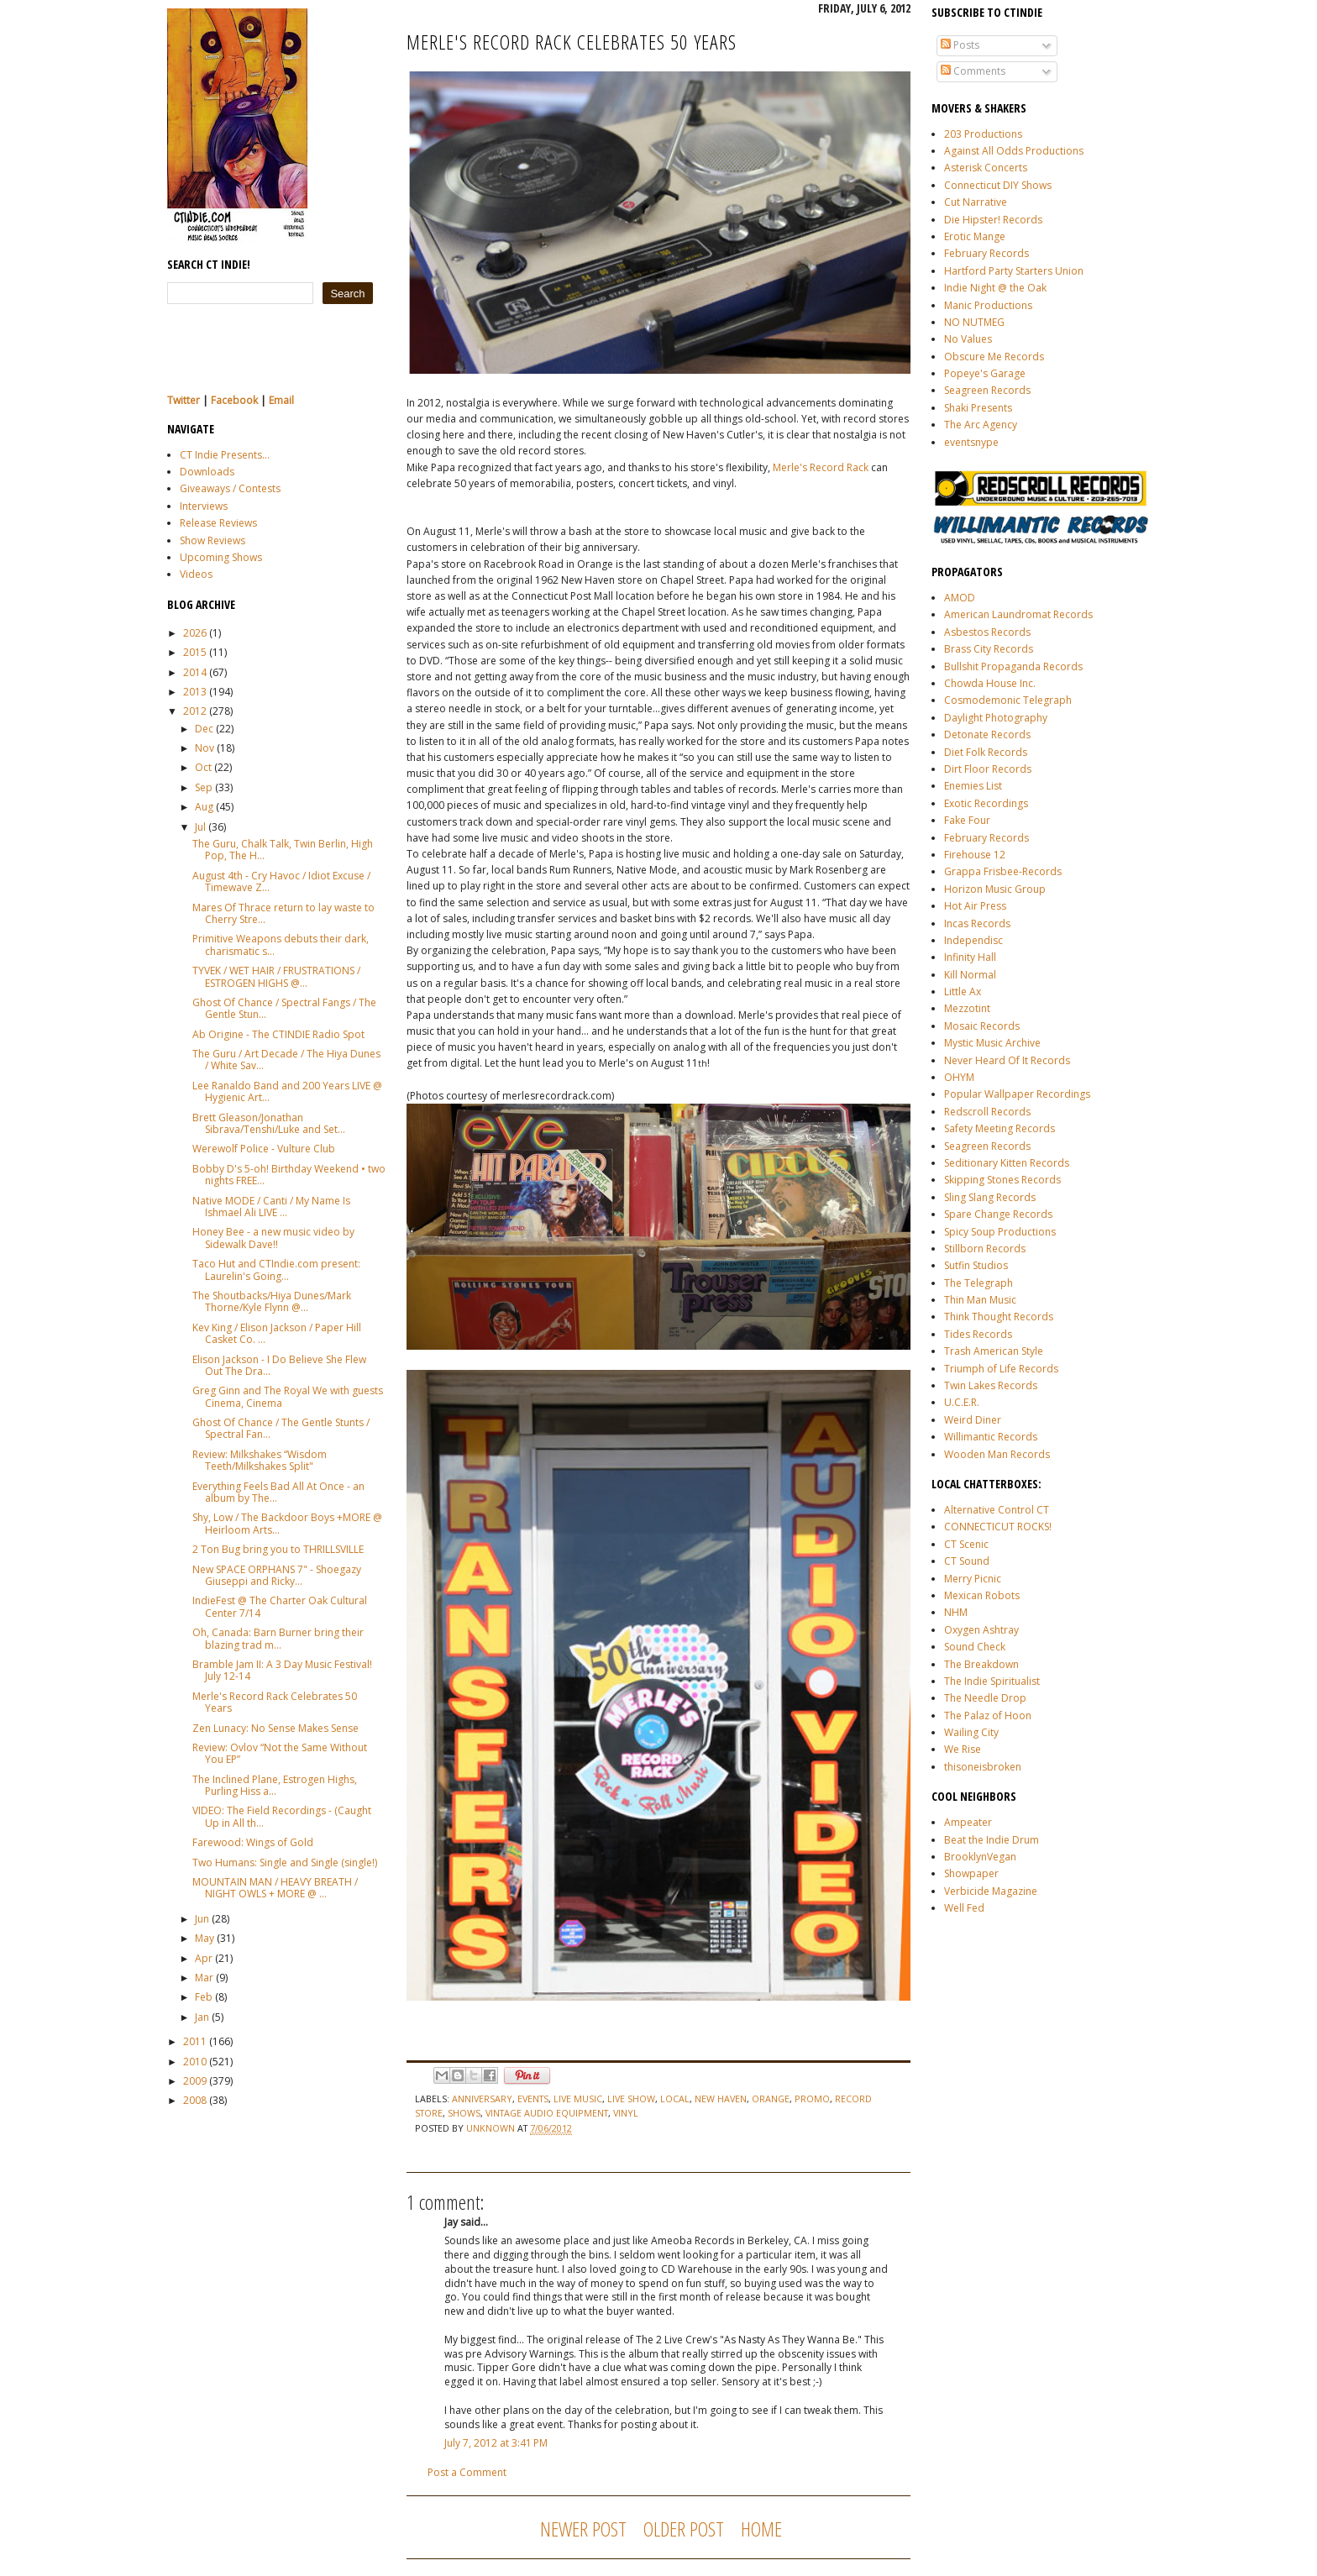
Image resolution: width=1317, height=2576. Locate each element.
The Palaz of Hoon (987, 1715)
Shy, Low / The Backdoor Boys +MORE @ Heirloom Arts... (287, 1523)
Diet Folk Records (985, 752)
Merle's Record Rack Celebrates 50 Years (274, 1702)
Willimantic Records (990, 1437)
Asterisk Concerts (985, 167)
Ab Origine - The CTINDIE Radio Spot (278, 1034)
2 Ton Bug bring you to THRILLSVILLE (278, 1549)
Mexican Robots (982, 1595)
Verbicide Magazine (990, 1891)
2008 (195, 2100)
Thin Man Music (980, 1300)
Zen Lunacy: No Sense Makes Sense (275, 1728)
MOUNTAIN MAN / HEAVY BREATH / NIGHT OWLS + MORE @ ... (275, 1888)
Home (761, 2528)
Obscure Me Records (994, 356)
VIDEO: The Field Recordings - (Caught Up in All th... (281, 1816)
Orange (771, 2098)
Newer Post (583, 2528)
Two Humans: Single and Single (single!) (284, 1862)
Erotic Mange (974, 236)
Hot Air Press (975, 906)
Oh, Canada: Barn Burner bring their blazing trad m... (278, 1638)
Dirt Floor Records (987, 769)
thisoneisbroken (982, 1767)
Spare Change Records (998, 1214)
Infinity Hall (970, 957)
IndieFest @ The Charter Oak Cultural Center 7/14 (279, 1606)
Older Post (683, 2528)
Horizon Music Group (995, 889)
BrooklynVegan (980, 1856)
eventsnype (971, 442)
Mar (204, 1977)
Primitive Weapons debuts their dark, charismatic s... (280, 944)
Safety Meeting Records (999, 1128)
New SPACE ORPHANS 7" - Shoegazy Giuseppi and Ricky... (276, 1575)
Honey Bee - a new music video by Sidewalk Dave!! (273, 1238)
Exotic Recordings (986, 803)
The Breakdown (981, 1664)
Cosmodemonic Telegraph (1008, 700)
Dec (204, 728)
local (675, 2098)
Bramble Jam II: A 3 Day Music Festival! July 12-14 (282, 1670)
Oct (203, 767)
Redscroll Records (987, 1111)
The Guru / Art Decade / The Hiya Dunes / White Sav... (286, 1060)
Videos (196, 574)
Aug (204, 807)
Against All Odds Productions (1014, 151)
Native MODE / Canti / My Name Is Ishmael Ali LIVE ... (271, 1207)
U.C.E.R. (961, 1402)
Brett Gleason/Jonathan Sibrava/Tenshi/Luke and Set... (268, 1123)
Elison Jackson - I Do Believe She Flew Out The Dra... (279, 1365)
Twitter (183, 400)
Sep (204, 787)
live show (631, 2098)
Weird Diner (972, 1420)
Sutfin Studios (976, 1265)
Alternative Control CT (996, 1510)
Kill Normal (970, 975)
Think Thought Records (998, 1316)
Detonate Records (987, 734)
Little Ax (962, 991)
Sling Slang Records (990, 1197)
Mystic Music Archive (992, 1043)
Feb (204, 1997)
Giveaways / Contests (230, 488)
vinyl (625, 2112)
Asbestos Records (987, 632)
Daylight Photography (995, 718)
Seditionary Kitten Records (1006, 1163)
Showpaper (971, 1873)
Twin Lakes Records (990, 1385)
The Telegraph (978, 1283)
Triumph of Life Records (1001, 1368)
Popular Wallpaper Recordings (1017, 1094)
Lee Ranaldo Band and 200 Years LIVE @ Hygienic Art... (287, 1091)
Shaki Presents (978, 408)
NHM (956, 1612)
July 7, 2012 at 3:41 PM (496, 2443)
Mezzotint (967, 1008)
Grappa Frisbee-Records (1003, 871)
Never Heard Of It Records (1007, 1060)
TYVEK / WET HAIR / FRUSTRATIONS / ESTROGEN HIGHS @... (276, 976)
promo (812, 2098)
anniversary (482, 2098)
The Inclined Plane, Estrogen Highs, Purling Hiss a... (274, 1785)
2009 (195, 2081)
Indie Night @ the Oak (995, 288)
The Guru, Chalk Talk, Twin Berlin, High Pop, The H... (282, 850)
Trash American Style (993, 1351)
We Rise (962, 1749)
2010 (195, 2061)
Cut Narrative (975, 202)
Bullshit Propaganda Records (1013, 666)
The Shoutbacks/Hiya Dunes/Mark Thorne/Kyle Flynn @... (271, 1301)
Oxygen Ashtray (981, 1630)
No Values (968, 339)
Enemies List (973, 786)
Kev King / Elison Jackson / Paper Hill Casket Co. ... (276, 1333)
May (204, 1938)
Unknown (491, 2128)
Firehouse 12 (974, 854)
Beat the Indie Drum (991, 1840)
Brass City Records (988, 649)
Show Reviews (212, 540)
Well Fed (964, 1908)
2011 (195, 2041)
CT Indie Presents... (225, 455)
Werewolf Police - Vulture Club (263, 1148)
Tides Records (978, 1334)
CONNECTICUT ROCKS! (998, 1526)
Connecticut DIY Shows (998, 185)
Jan (202, 2017)
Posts (960, 45)
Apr (204, 1958)
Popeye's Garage (985, 373)
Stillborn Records (985, 1248)
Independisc (973, 940)
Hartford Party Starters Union (1014, 271)
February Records (986, 253)
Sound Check (974, 1647)
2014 (195, 672)
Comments (973, 71)
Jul (200, 827)
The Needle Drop (985, 1698)
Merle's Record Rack (820, 467)
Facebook (234, 400)
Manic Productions (988, 305)
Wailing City (971, 1732)
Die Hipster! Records (993, 219)
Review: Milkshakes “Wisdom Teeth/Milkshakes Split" (259, 1460)
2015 (195, 652)
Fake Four (967, 820)
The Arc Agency (980, 424)
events (532, 2098)
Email (281, 400)
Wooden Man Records (997, 1454)
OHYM (959, 1077)
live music (578, 2098)
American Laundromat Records (1018, 614)
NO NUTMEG (974, 322)
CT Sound (966, 1561)
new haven (721, 2098)
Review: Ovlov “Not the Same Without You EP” (279, 1753)
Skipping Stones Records (1002, 1180)
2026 (195, 633)
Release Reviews (218, 523)
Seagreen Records (987, 390)
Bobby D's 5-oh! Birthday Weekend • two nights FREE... (289, 1175)
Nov (204, 748)
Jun (202, 1919)
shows (464, 2112)
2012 (195, 711)
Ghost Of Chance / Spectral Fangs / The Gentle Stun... (284, 1008)
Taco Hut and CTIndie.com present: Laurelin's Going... (276, 1270)
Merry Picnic (972, 1578)
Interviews (204, 506)
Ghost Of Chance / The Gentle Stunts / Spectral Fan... (281, 1428)
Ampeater (968, 1822)
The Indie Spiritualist (992, 1681)
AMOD (959, 597)
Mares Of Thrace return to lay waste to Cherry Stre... (283, 913)
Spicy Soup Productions (1000, 1232)
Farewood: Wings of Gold (252, 1842)
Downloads (207, 471)
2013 (195, 692)
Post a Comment (467, 2472)
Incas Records (977, 923)
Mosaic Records (982, 1026)
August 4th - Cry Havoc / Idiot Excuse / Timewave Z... (281, 881)
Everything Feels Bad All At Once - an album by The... (278, 1492)
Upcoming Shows (221, 557)
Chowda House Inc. (990, 683)
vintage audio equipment (546, 2112)
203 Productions (983, 134)
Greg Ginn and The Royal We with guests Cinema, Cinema (287, 1396)
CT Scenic (966, 1544)
